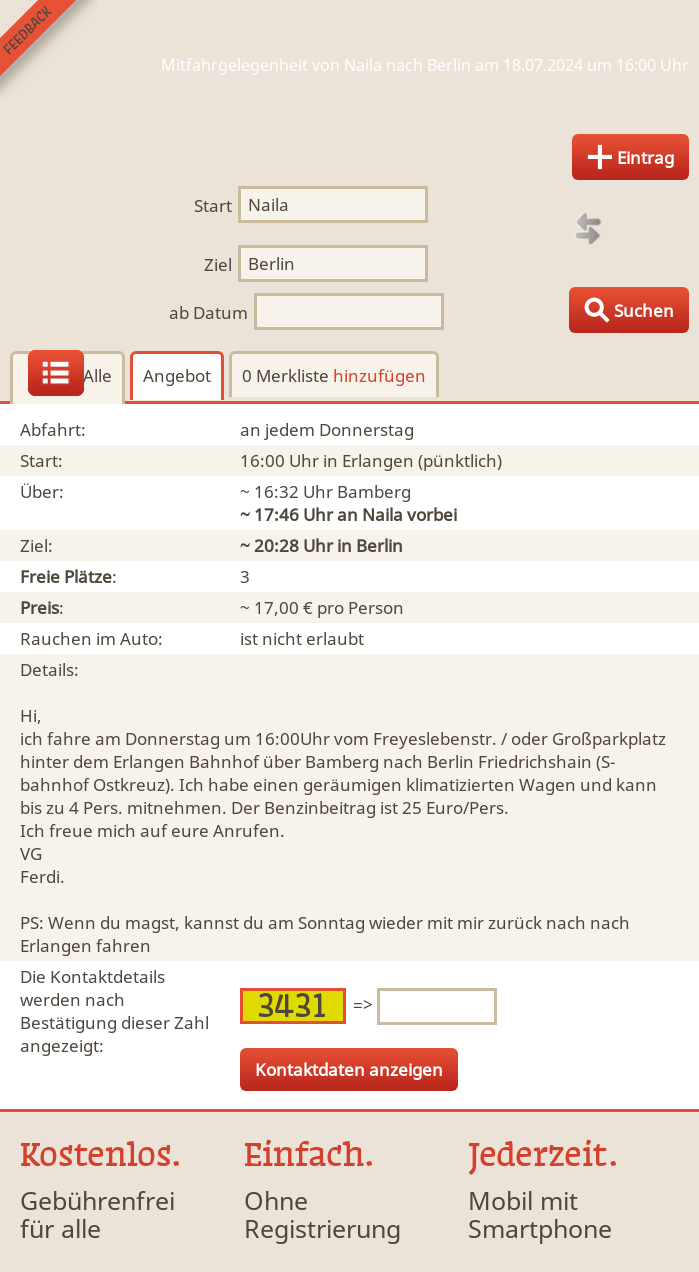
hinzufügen (379, 375)
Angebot (177, 375)
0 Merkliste (334, 375)
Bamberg (374, 491)
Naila (382, 514)
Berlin (379, 545)
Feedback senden (48, 48)
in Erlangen (368, 460)
